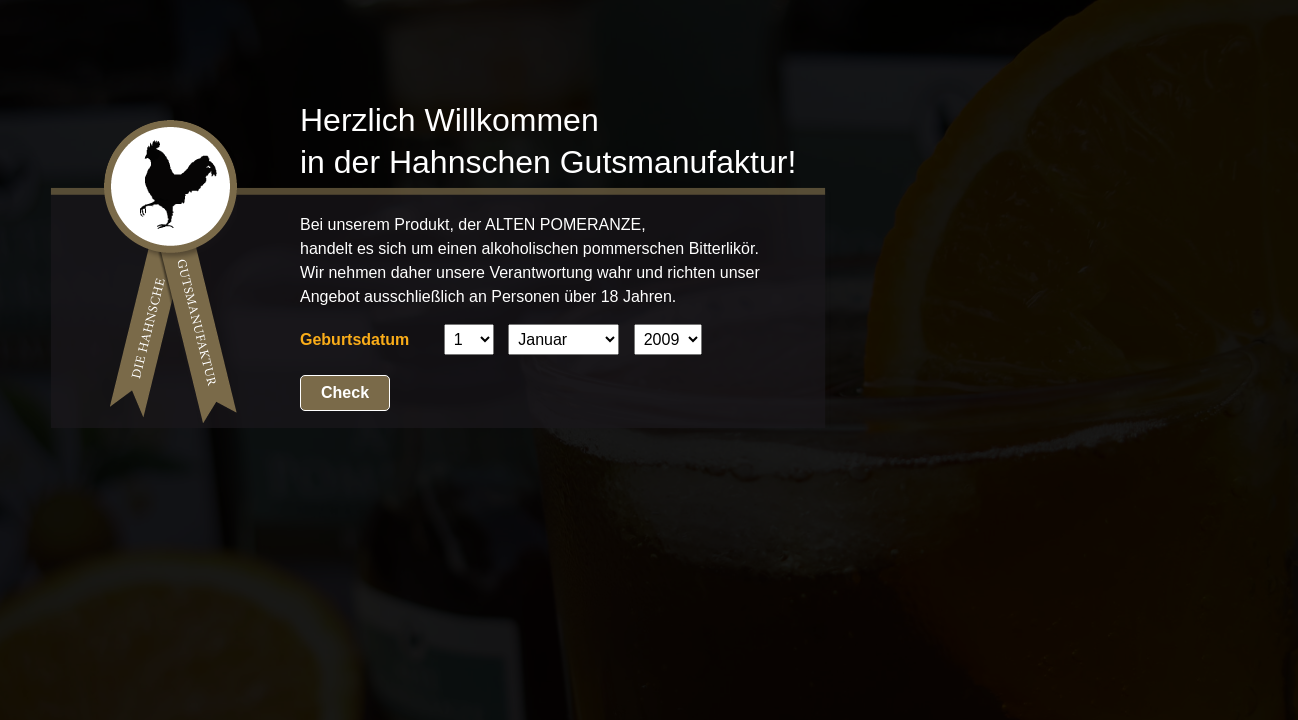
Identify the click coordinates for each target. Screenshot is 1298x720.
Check (345, 392)
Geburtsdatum (354, 339)
